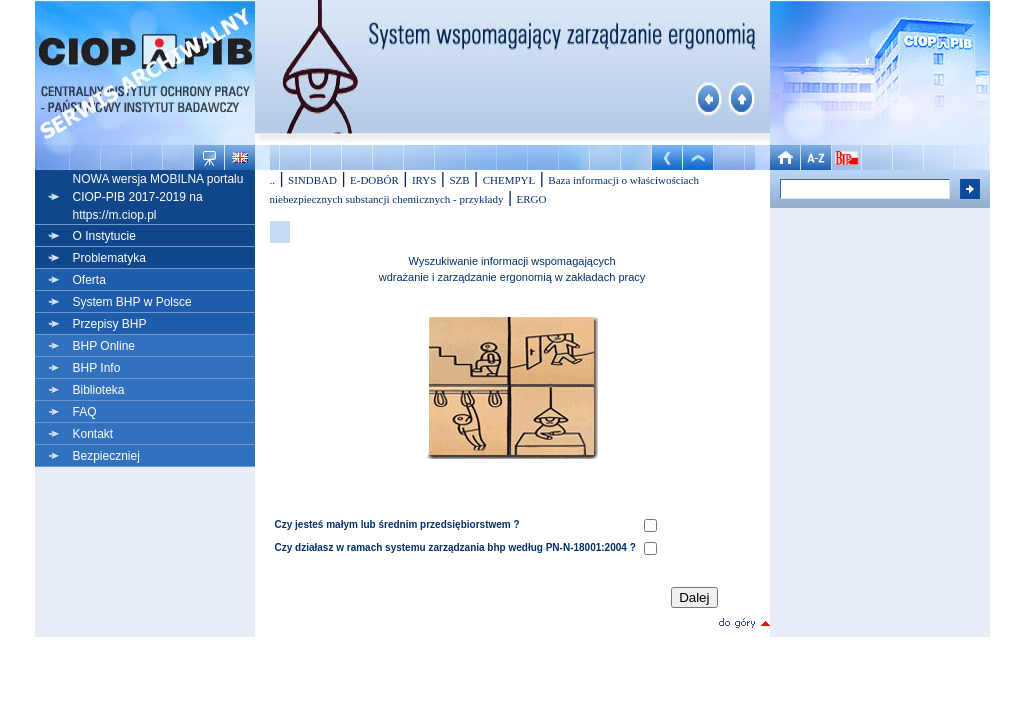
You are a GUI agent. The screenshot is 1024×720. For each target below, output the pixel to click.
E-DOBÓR (374, 180)
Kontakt (93, 434)
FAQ (85, 412)
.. (273, 180)
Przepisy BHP (110, 324)
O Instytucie (104, 236)
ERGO (532, 199)
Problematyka (109, 258)
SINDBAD (312, 180)
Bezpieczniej (106, 456)
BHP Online (104, 346)
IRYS (424, 180)
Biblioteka (99, 390)
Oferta (89, 280)
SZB (459, 180)
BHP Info (97, 368)
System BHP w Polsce (132, 302)
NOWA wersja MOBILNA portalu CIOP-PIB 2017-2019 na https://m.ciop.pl (158, 197)
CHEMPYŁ (509, 180)
